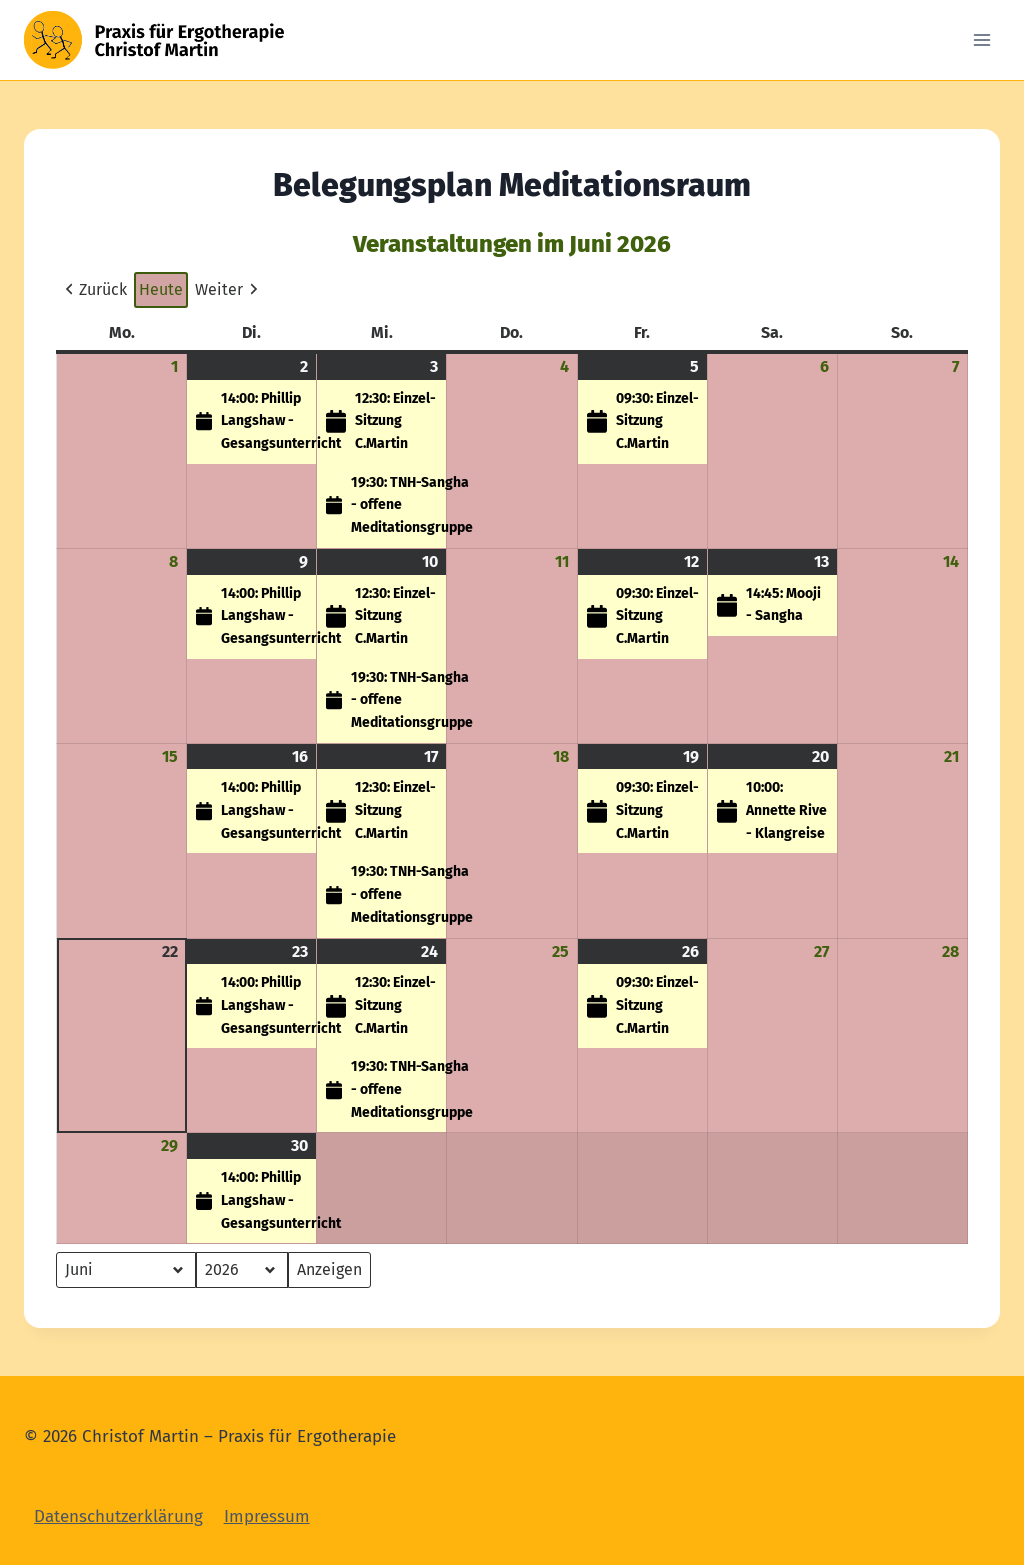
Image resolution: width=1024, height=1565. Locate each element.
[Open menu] (981, 39)
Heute (161, 289)
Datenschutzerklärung (118, 1516)
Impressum (267, 1516)
